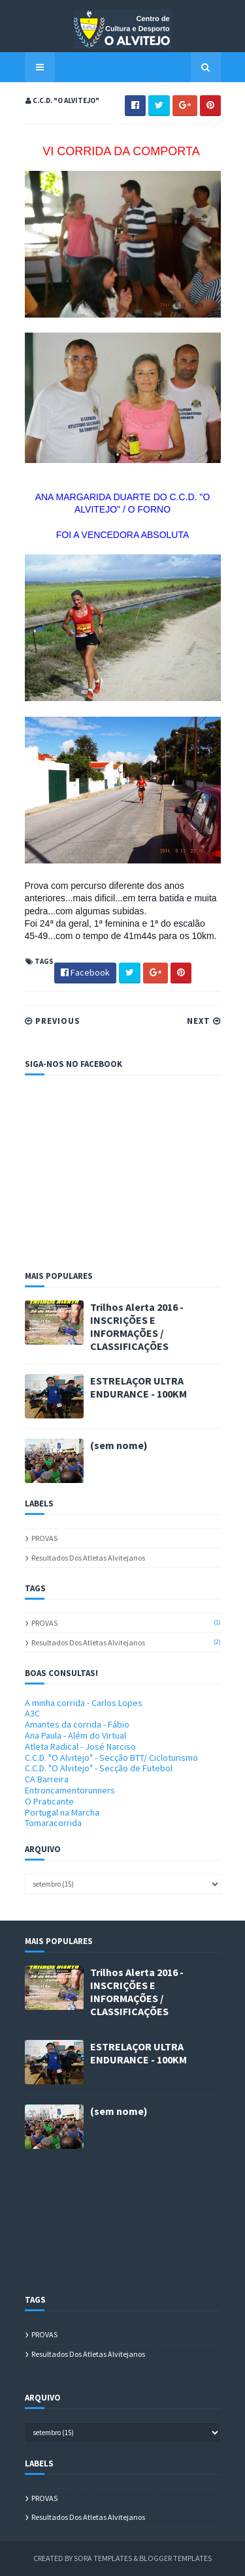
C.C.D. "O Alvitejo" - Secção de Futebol (98, 1768)
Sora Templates (103, 2558)
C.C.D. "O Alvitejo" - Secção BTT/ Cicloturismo (111, 1757)
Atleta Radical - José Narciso (80, 1746)
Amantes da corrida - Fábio (77, 1724)
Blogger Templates (175, 2558)
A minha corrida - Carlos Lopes (83, 1703)
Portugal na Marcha (62, 1812)
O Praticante (49, 1801)
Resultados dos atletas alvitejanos (88, 1558)
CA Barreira (47, 1779)
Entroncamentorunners (70, 1790)
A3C (32, 1713)
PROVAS (44, 1538)
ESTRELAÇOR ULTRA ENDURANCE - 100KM (138, 1387)
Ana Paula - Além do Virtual (75, 1735)
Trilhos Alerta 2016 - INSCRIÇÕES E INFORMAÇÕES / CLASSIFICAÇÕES (137, 1326)
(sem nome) (119, 1445)
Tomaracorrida (53, 1823)
